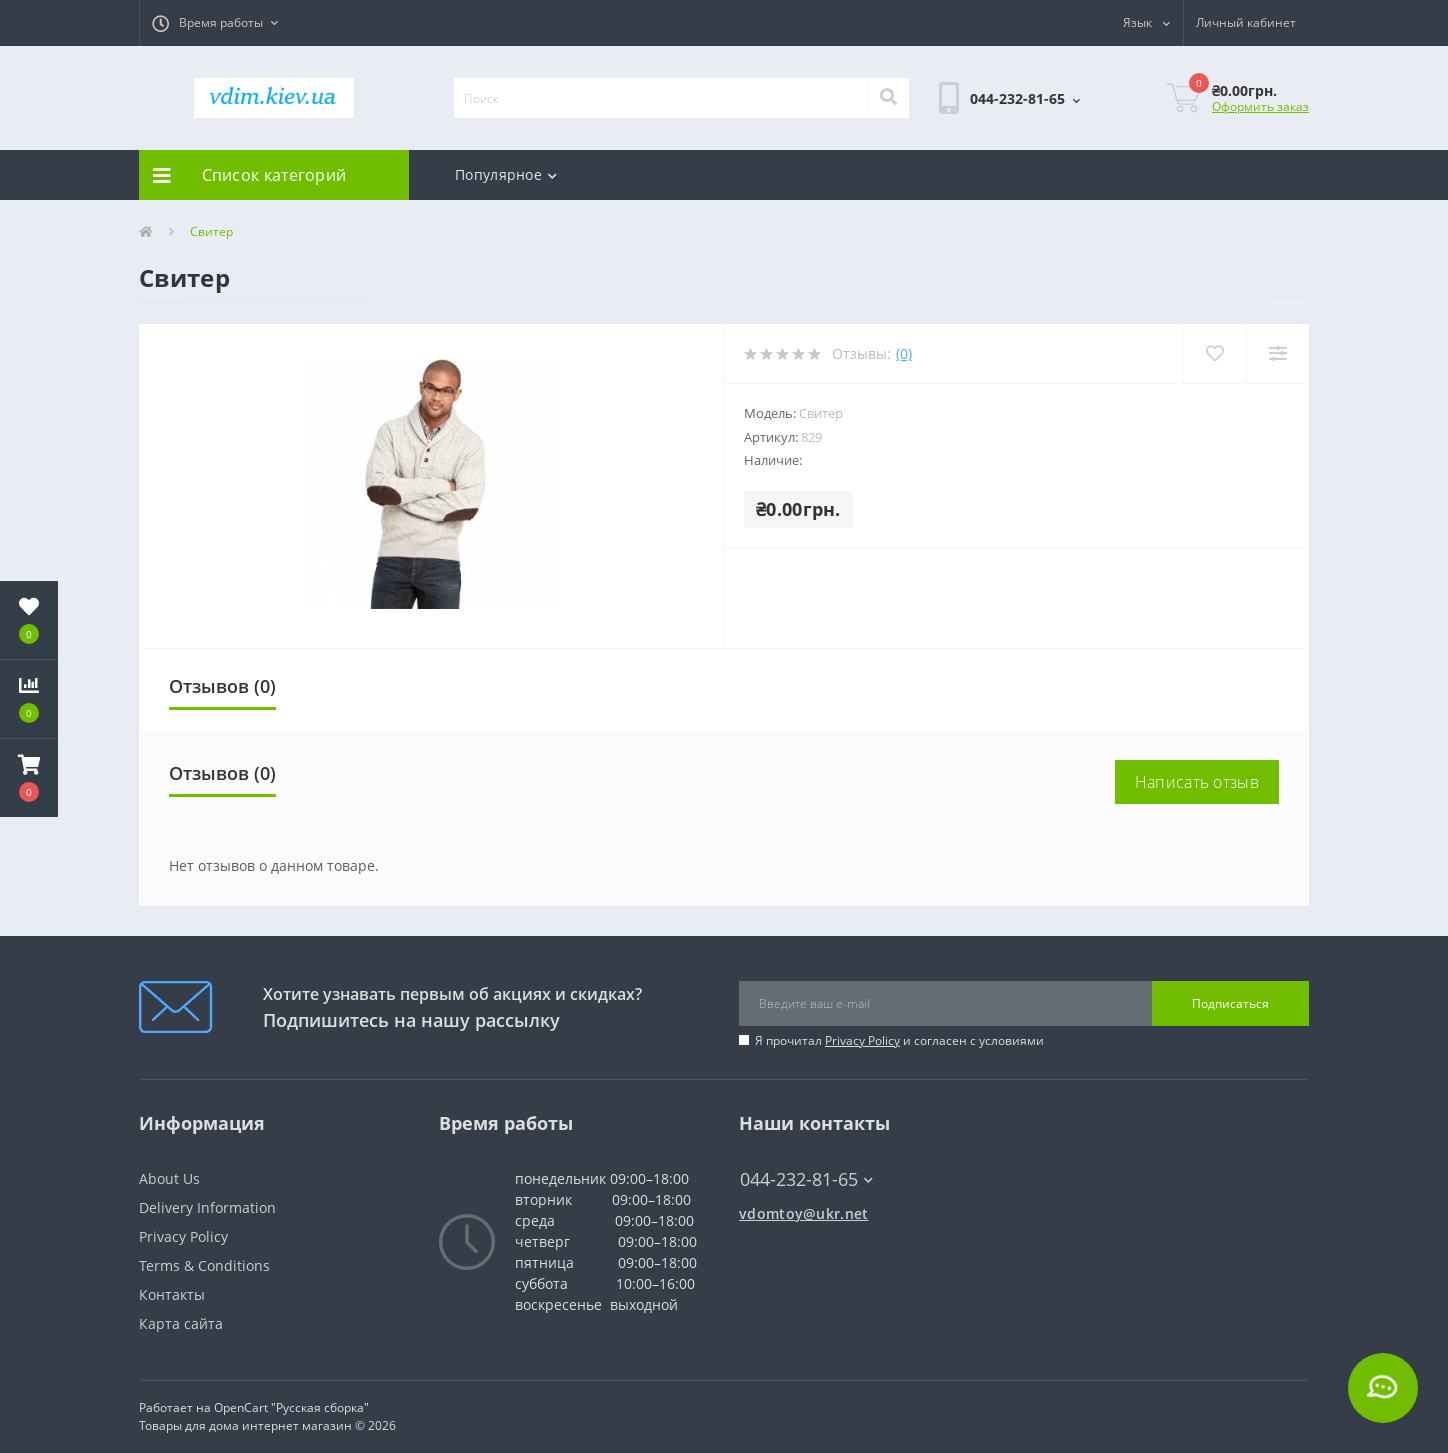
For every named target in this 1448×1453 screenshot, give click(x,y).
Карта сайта (181, 1323)
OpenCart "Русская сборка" (291, 1407)
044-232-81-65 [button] (806, 1179)
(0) (904, 353)
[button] (215, 23)
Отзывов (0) (222, 686)
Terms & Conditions (204, 1265)
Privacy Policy (862, 1040)
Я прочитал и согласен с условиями (899, 1040)
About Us (169, 1178)
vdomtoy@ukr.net (804, 1213)
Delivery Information (207, 1207)
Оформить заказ (1260, 106)
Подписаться (1230, 1003)
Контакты (172, 1294)
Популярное (506, 174)
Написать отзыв (1197, 782)
